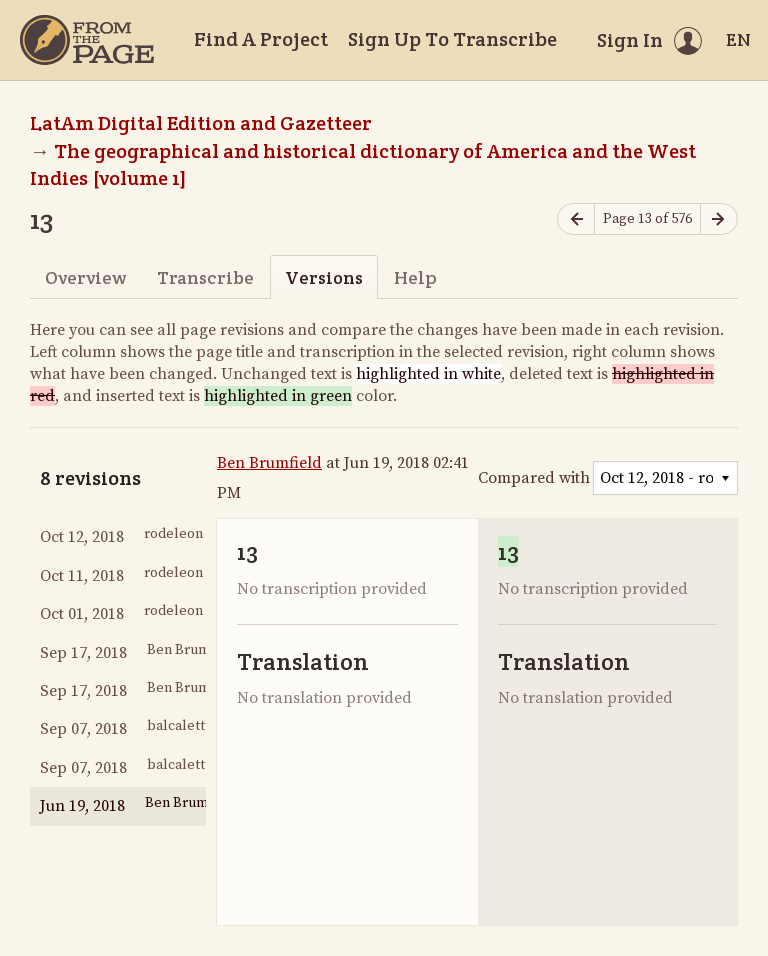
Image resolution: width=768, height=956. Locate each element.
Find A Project (261, 39)
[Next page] (719, 219)
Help (415, 277)
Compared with (534, 478)
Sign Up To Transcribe (452, 39)
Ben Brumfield (269, 463)
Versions (324, 277)
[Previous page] (576, 219)
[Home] (87, 40)
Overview (85, 277)
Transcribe (205, 277)
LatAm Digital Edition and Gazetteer (201, 123)
